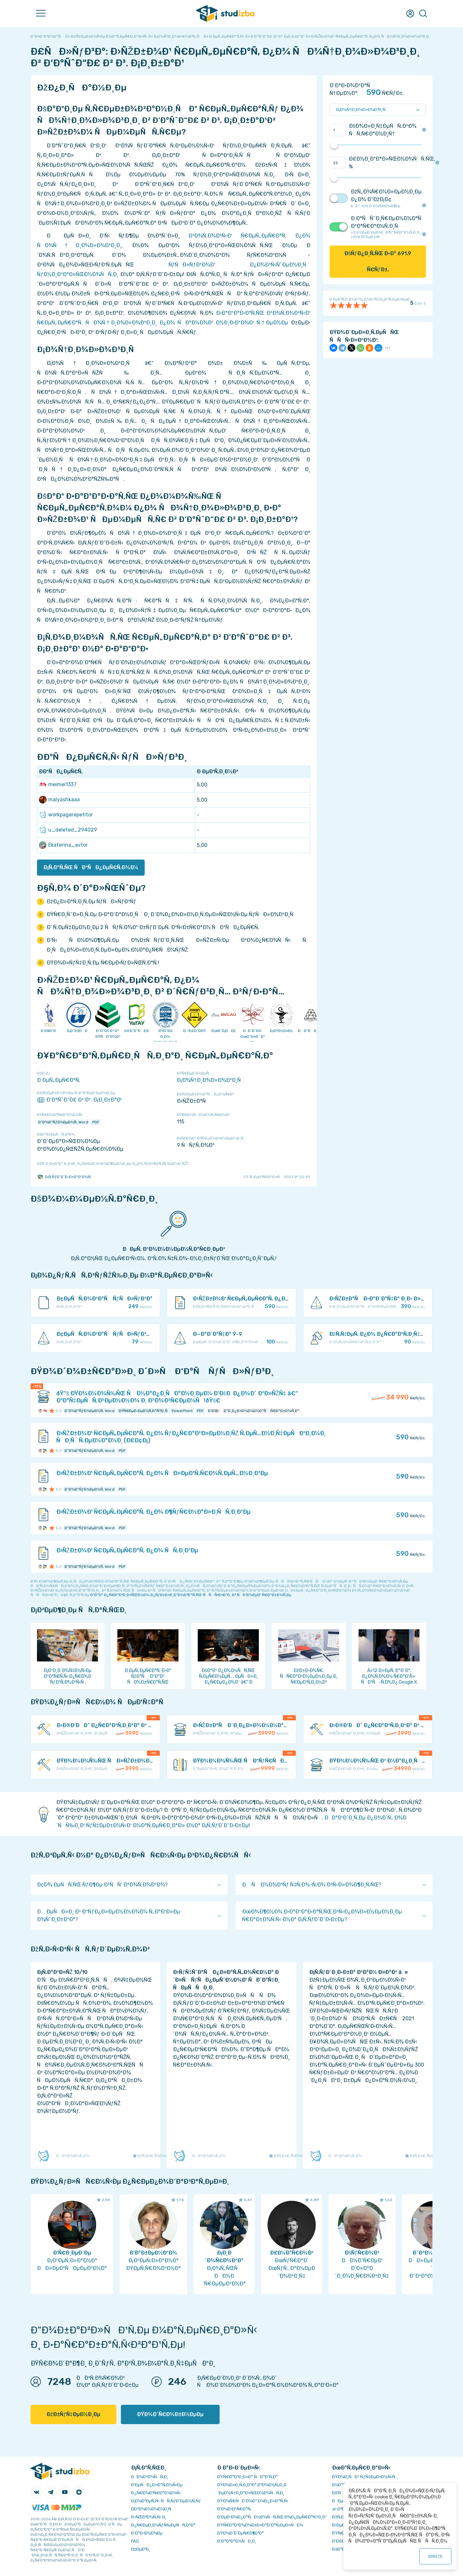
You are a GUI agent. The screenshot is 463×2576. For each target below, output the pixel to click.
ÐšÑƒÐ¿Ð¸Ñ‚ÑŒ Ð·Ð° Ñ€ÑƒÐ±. (377, 261)
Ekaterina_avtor (63, 845)
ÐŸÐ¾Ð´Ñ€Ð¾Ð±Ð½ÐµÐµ (170, 2414)
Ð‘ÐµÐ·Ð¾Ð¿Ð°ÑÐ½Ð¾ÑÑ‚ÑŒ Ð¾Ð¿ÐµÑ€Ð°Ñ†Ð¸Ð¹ (271, 2517)
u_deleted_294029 (68, 830)
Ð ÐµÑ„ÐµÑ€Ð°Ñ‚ (58, 1080)
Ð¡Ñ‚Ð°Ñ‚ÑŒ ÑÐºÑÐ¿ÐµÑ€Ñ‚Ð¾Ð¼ (90, 867)
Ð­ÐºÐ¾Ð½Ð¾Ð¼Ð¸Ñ (152, 2508)
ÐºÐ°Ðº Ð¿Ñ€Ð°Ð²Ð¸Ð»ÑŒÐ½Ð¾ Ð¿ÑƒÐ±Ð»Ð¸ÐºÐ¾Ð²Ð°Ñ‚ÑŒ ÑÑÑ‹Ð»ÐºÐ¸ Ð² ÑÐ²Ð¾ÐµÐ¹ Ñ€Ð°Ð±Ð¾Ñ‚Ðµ (190, 1595)
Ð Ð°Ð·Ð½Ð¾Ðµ (147, 2533)
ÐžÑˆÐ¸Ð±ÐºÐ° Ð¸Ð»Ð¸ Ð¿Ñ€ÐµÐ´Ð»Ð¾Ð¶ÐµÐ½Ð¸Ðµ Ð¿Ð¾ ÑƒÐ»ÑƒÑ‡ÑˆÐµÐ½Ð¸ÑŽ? (113, 1163)
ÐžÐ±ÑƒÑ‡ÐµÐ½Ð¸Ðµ (73, 2414)
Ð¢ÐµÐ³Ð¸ (140, 2549)
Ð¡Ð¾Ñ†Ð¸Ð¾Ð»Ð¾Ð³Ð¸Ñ (211, 1080)
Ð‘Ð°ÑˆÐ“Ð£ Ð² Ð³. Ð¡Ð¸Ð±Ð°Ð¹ (79, 1100)
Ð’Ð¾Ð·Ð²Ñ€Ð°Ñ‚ (234, 2508)
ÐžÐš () (435, 2556)
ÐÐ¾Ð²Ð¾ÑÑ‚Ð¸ (149, 2476)
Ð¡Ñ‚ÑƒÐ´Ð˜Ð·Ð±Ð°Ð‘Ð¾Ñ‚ (64, 1177)
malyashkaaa (59, 800)
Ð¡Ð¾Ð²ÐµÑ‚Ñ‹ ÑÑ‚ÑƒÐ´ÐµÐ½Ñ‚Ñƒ (166, 2500)
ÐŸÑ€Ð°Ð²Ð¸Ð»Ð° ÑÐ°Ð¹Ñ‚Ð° (247, 2476)
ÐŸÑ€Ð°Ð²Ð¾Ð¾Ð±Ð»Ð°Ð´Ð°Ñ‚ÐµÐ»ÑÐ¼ (260, 2525)
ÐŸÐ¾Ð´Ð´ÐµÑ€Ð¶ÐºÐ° (240, 2533)
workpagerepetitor (66, 815)
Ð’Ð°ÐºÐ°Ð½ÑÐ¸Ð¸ (236, 2541)
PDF (95, 1122)
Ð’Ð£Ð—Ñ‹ (342, 2541)
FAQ (135, 2541)
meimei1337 (58, 784)
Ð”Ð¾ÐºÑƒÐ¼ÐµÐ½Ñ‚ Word (63, 1122)
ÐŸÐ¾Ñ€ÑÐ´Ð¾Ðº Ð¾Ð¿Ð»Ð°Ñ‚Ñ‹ (252, 2500)
